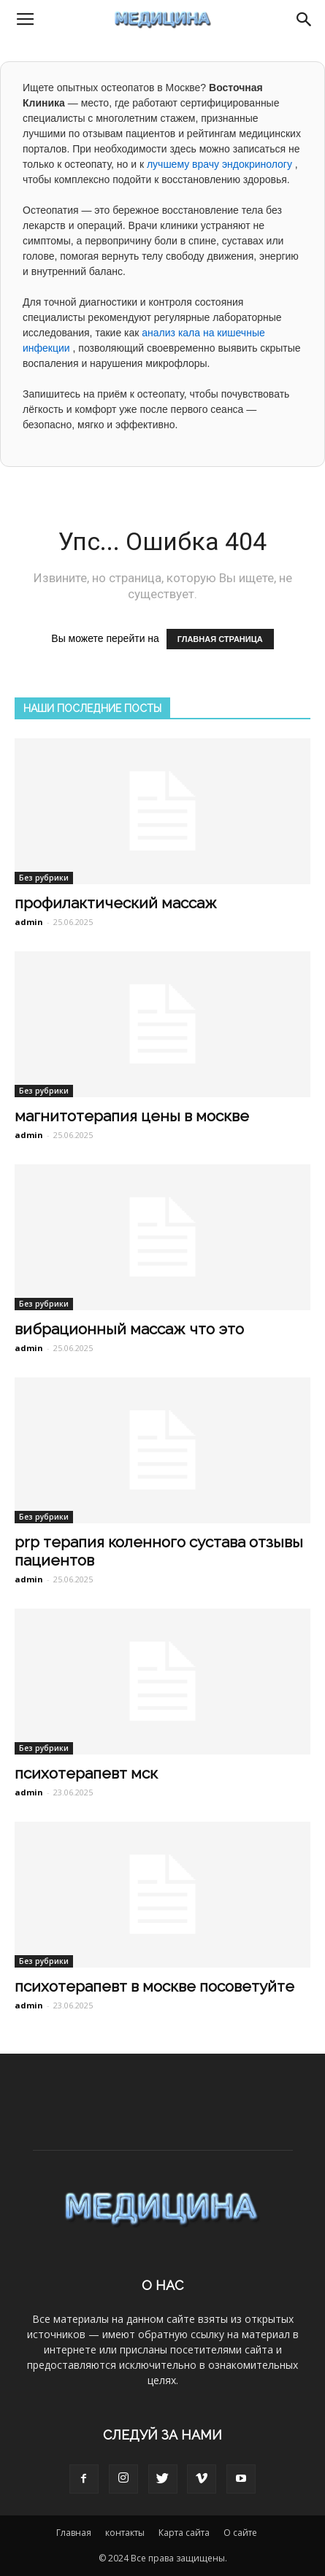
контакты (125, 2532)
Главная (73, 2532)
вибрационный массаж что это (129, 1329)
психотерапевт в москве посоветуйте (154, 1986)
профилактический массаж (116, 903)
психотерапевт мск (86, 1773)
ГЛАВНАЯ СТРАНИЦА (220, 639)
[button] (304, 19)
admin (29, 921)
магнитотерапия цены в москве (132, 1116)
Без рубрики (44, 878)
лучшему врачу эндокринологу (221, 164)
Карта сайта (184, 2532)
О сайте (240, 2532)
